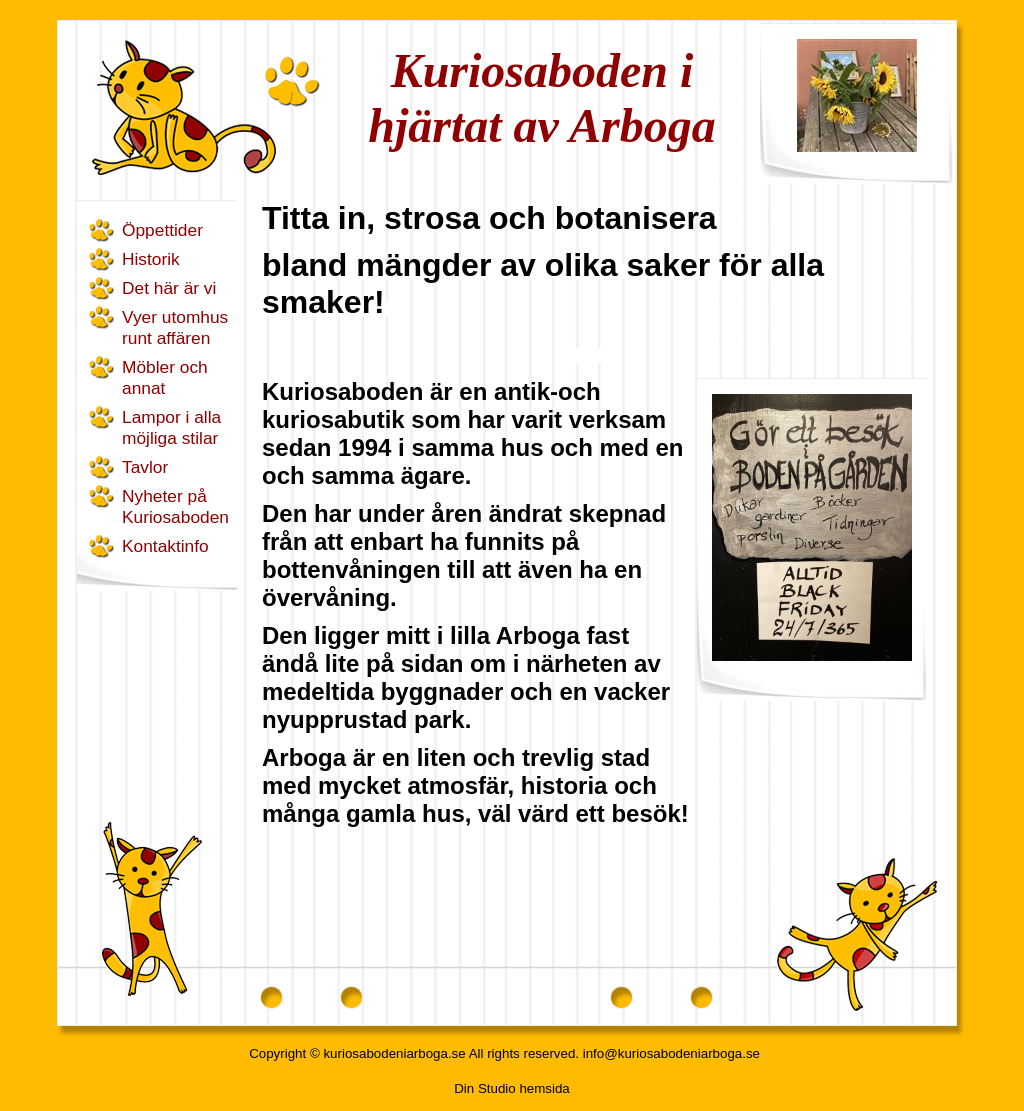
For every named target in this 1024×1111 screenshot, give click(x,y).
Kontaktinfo (165, 546)
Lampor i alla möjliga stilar (171, 427)
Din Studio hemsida (512, 1088)
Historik (151, 259)
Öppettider (162, 230)
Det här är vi (169, 288)
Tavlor (145, 467)
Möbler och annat (165, 377)
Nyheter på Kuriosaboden (175, 506)
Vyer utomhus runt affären (175, 327)
